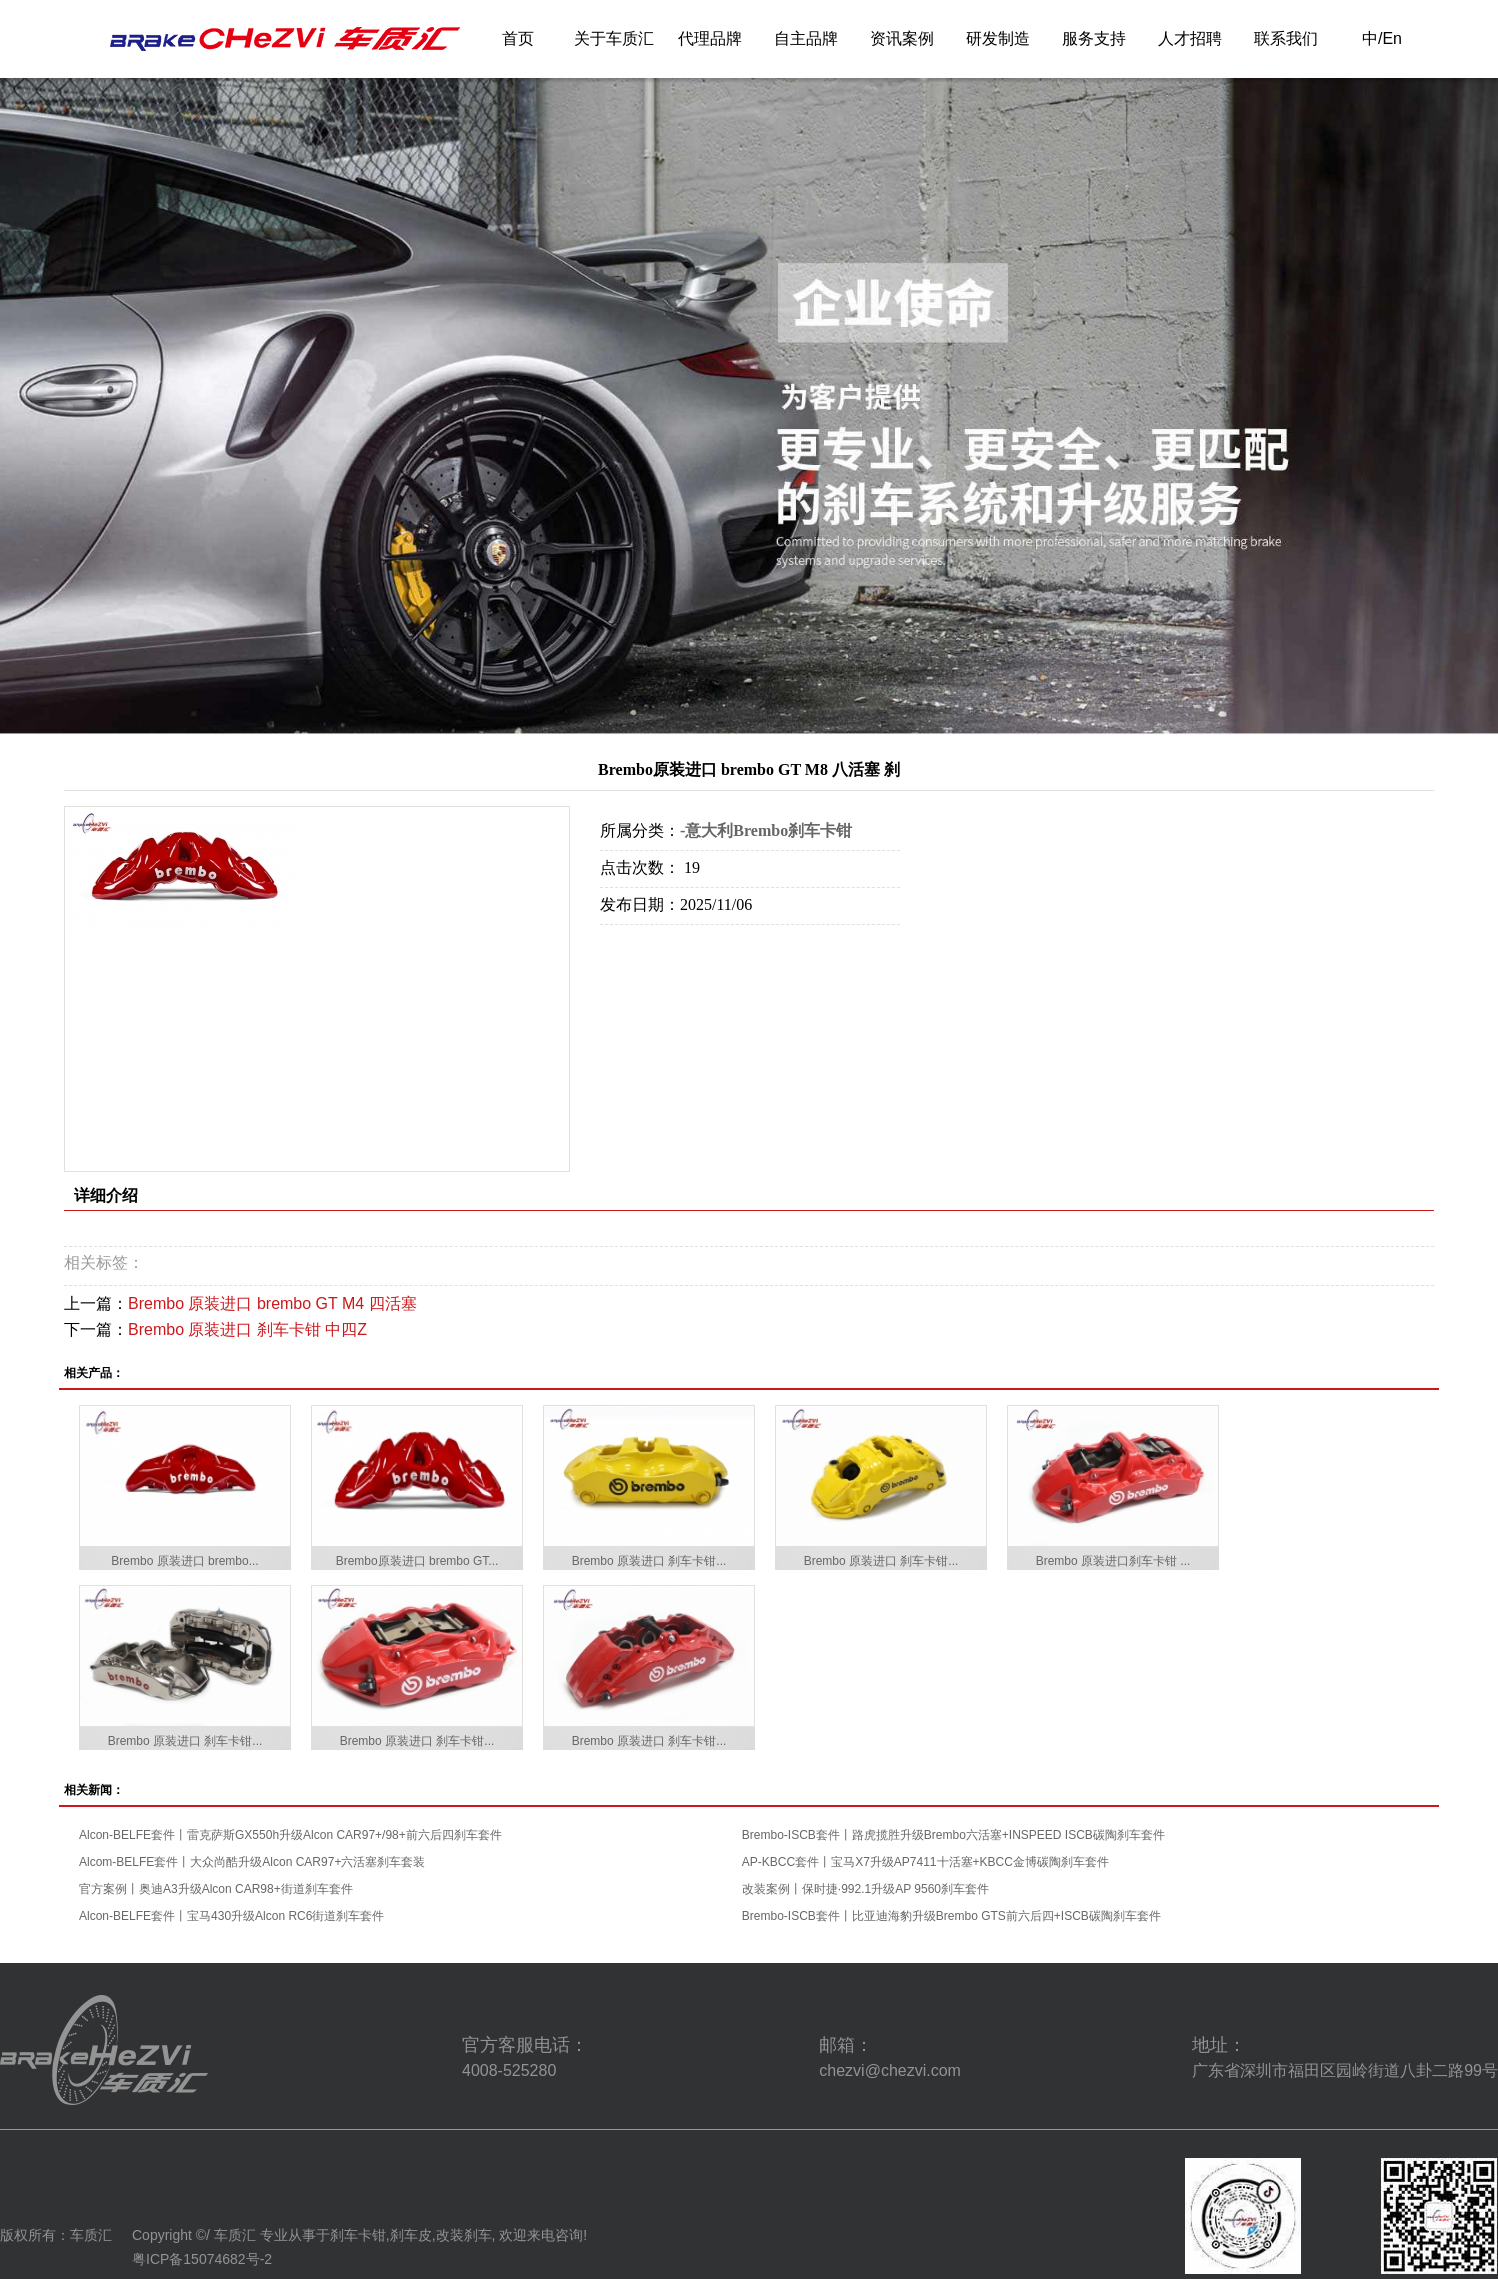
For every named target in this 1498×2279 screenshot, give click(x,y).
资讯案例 (902, 38)
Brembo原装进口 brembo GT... (417, 1561)
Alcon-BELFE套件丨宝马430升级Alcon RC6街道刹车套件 (231, 1916)
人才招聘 (1190, 38)
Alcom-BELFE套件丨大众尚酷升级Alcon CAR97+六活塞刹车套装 (252, 1862)
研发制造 (998, 38)
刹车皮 (411, 2235)
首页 (518, 38)
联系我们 (1286, 38)
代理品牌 (710, 38)
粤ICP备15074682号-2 (202, 2259)
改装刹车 (464, 2235)
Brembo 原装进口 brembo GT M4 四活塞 (272, 1303)
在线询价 (656, 952)
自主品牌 (806, 38)
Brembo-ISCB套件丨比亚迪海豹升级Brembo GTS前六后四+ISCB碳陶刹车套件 (951, 1916)
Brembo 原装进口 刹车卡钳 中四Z (247, 1329)
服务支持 (1094, 38)
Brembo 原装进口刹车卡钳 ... (1113, 1561)
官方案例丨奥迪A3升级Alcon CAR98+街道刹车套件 (216, 1889)
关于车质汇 (614, 38)
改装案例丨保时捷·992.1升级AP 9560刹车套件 (865, 1889)
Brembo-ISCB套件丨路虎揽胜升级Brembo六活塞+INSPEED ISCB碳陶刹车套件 (953, 1835)
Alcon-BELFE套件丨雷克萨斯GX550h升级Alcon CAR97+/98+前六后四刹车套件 (290, 1835)
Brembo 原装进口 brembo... (184, 1561)
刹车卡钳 (358, 2235)
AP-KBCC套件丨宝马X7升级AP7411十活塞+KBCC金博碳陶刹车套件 (925, 1862)
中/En (1382, 38)
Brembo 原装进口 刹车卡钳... (649, 1561)
